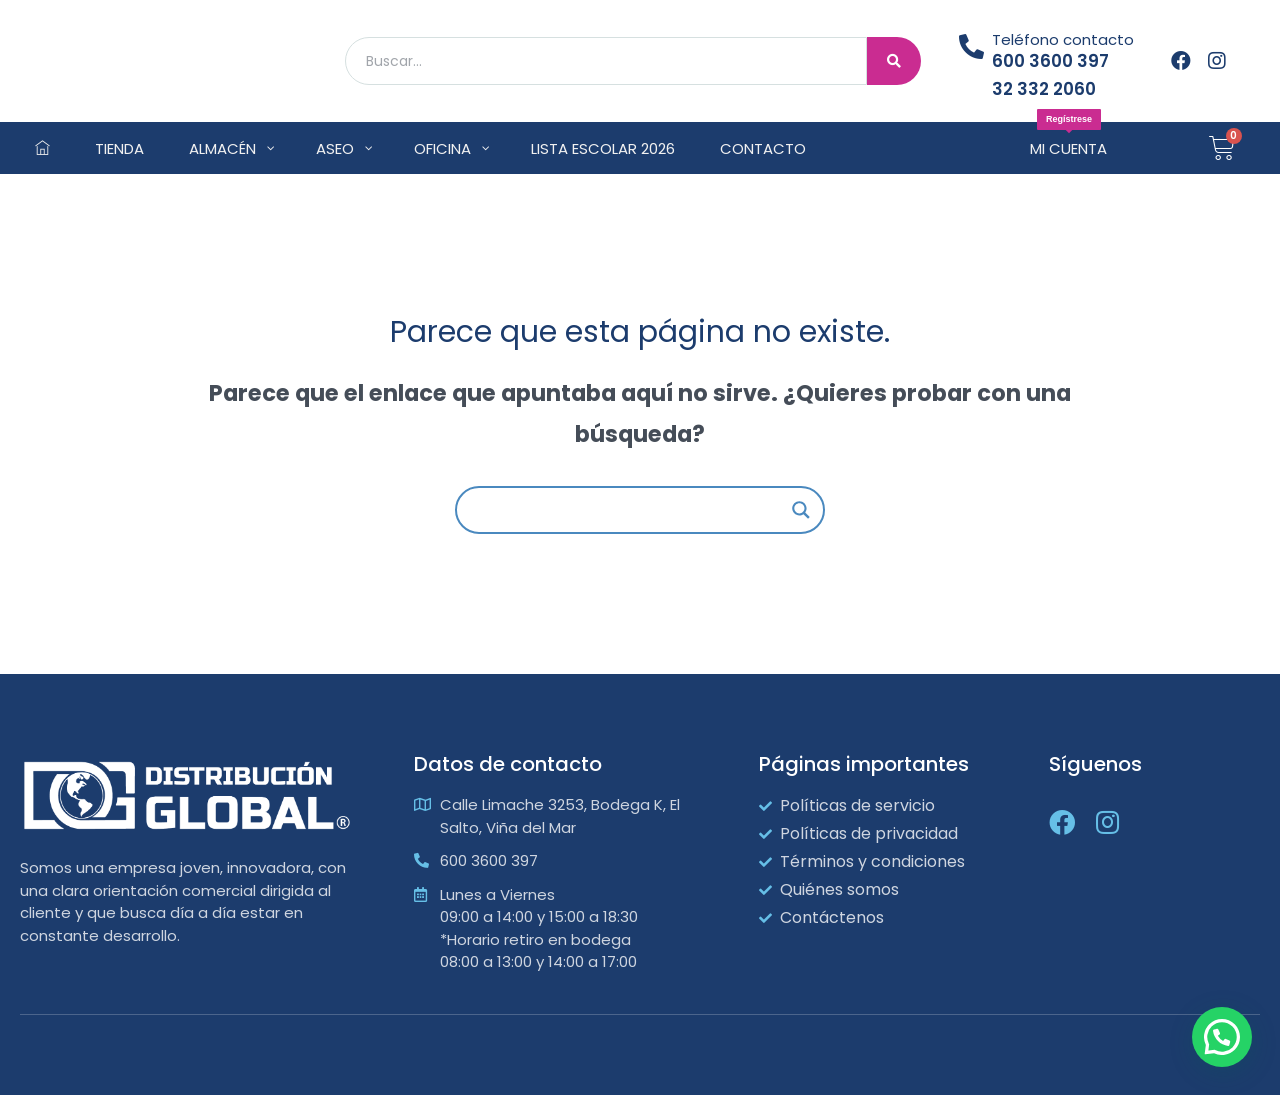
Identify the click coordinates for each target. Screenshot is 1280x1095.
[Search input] (631, 510)
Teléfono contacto (1063, 39)
